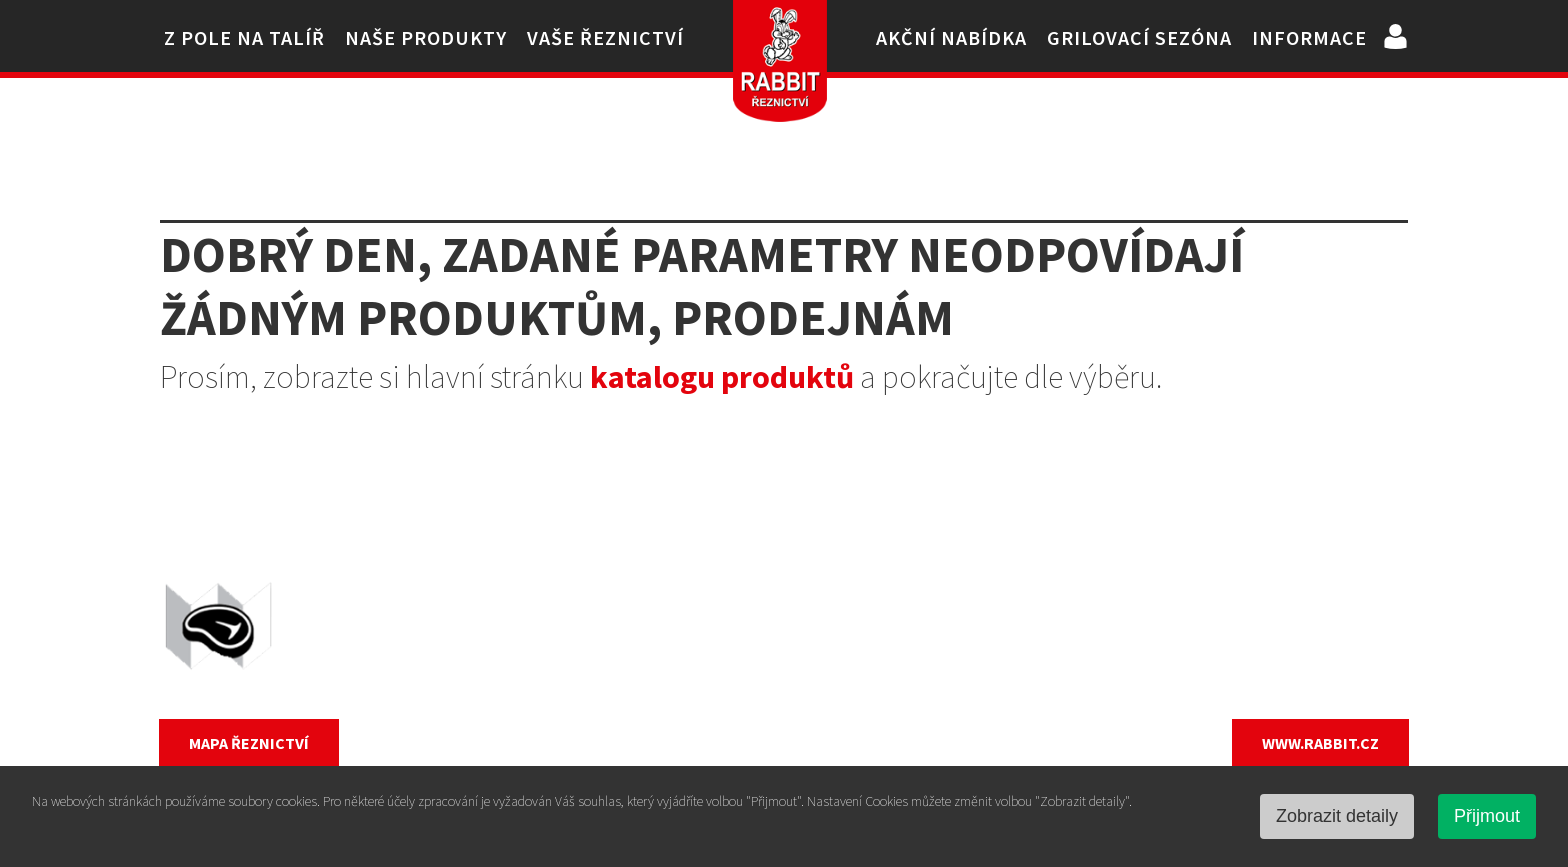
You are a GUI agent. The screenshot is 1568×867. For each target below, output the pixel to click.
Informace (1309, 37)
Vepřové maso (623, 626)
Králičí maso (614, 700)
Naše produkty (426, 37)
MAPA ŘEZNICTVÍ (249, 743)
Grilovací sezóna (1139, 37)
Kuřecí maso (615, 589)
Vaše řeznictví (605, 37)
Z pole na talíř (244, 37)
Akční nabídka (951, 37)
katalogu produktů (722, 377)
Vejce (902, 626)
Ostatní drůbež (943, 589)
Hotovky (917, 700)
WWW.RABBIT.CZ (1320, 743)
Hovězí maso (618, 663)
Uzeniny (915, 663)
